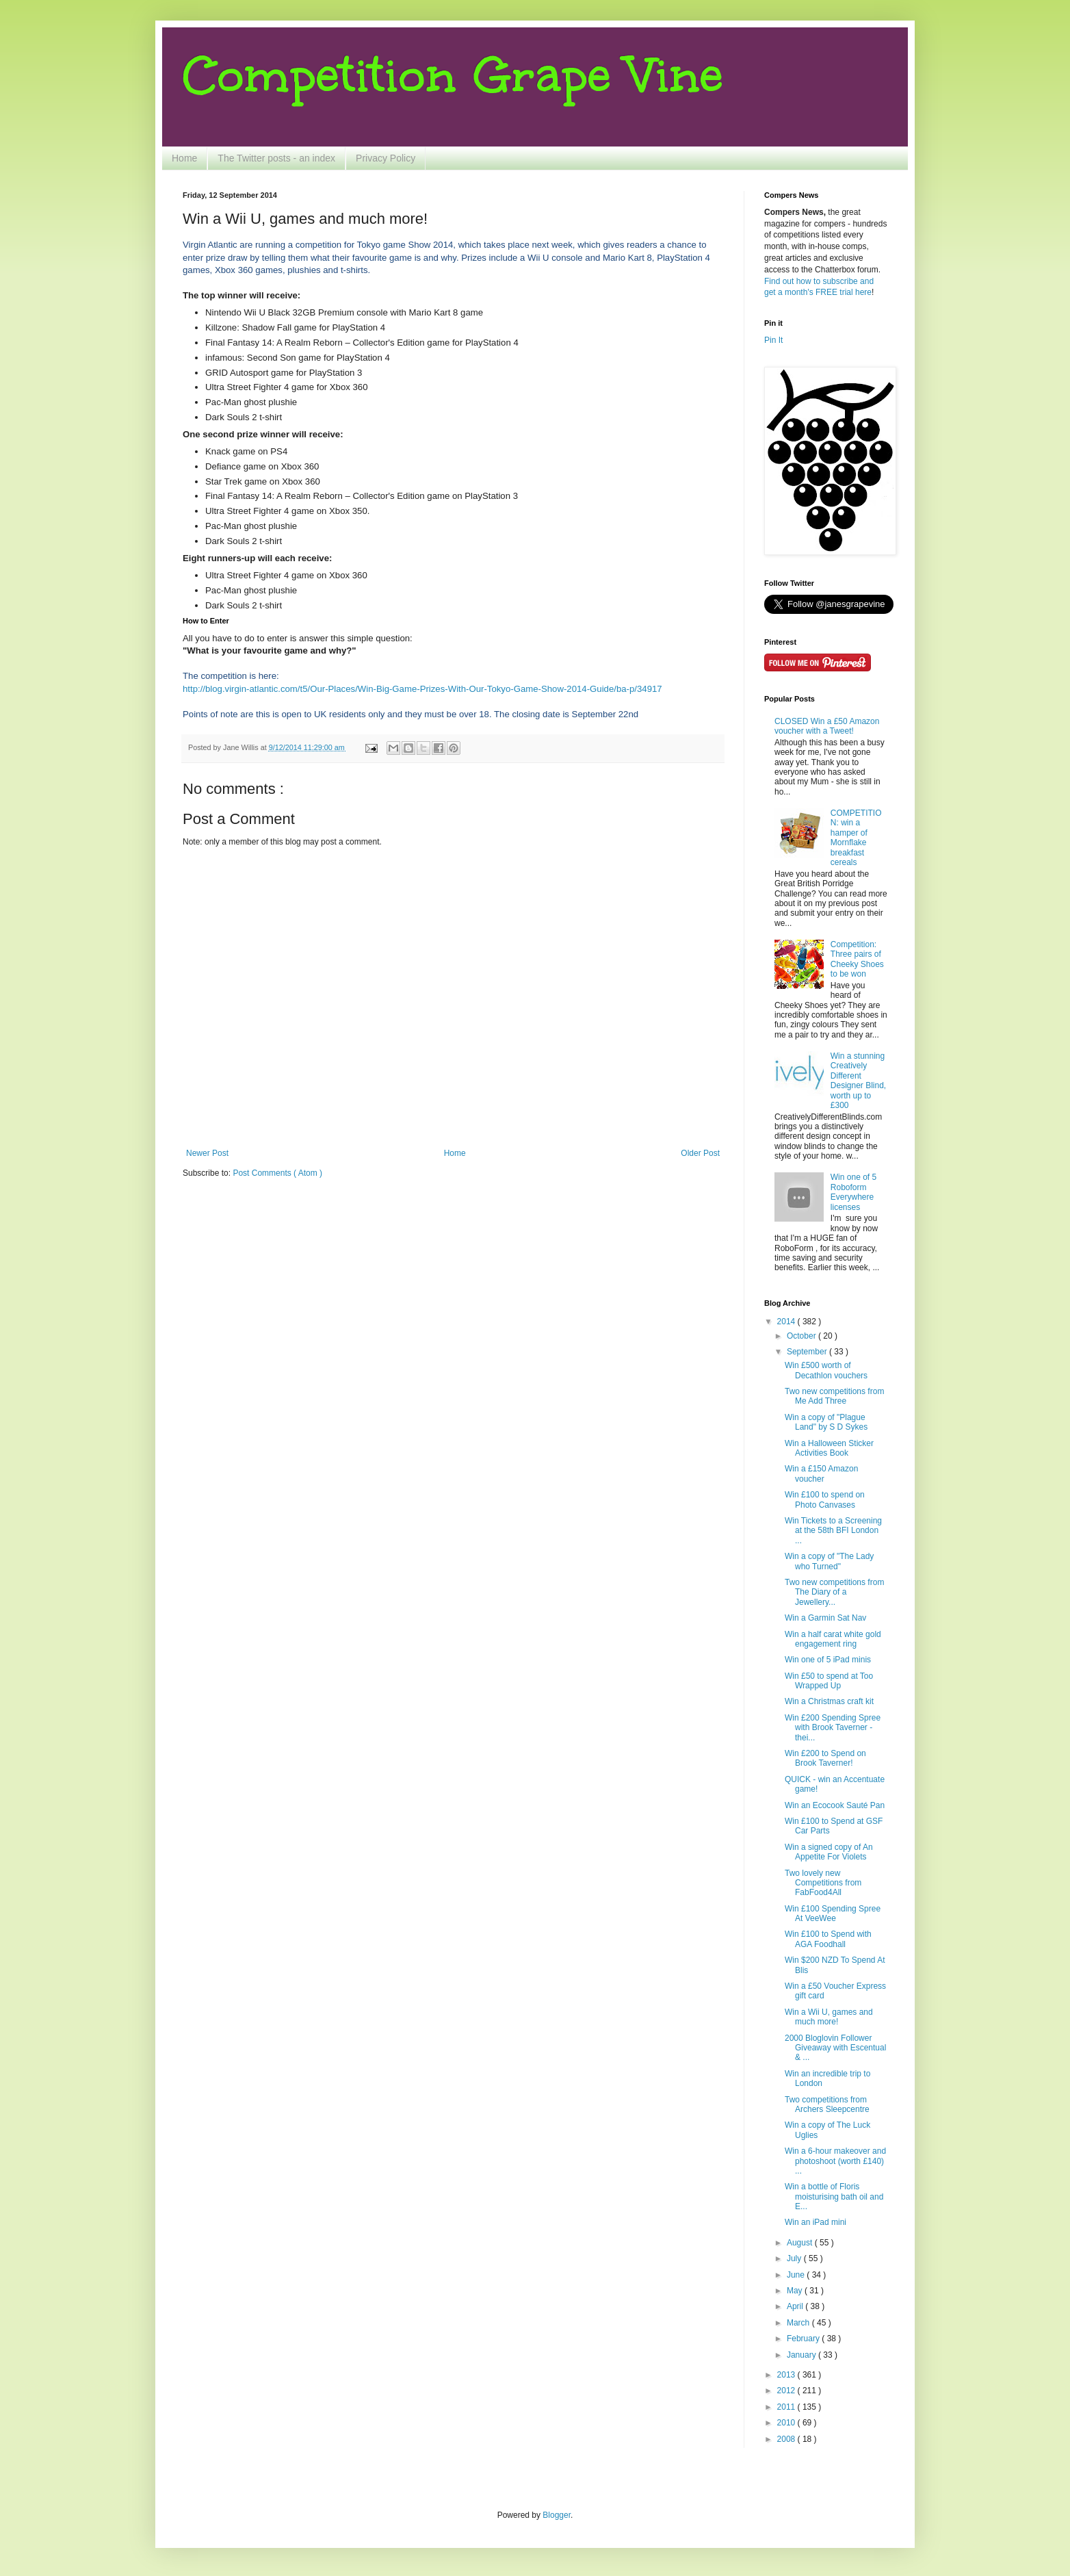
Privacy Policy (385, 158)
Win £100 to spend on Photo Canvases (825, 1499)
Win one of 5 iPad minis (828, 1659)
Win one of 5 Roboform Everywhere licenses (853, 1191)
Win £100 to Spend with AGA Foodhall (828, 1938)
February (804, 2338)
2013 (787, 2375)
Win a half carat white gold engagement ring (833, 1639)
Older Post (700, 1153)
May (796, 2290)
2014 (787, 1321)
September (808, 1351)
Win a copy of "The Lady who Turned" (829, 1561)
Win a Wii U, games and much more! (829, 2016)
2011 (787, 2407)
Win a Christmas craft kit (829, 1701)
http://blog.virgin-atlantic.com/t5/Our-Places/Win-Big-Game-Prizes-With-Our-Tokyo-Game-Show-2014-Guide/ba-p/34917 (422, 689)
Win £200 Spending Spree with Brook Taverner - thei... (832, 1727)
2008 (787, 2439)
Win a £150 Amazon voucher (821, 1473)
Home (184, 158)
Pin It (773, 340)
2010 (787, 2422)
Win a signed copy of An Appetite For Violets (829, 1852)
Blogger (557, 2515)
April (796, 2306)
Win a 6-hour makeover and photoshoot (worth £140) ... (835, 2161)
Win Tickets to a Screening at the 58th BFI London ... (833, 1530)
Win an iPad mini (815, 2222)
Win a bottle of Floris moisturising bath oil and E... (834, 2196)
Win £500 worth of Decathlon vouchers (826, 1370)
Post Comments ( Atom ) (277, 1173)
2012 (787, 2390)
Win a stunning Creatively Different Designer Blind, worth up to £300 (858, 1080)
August (801, 2242)
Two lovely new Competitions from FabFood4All (823, 1883)
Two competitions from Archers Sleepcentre (827, 2104)
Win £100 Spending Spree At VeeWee (832, 1913)
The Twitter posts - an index (276, 158)
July (795, 2258)
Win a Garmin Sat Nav (825, 1618)
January (802, 2355)
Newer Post (207, 1153)
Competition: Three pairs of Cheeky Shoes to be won (857, 959)
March (799, 2323)
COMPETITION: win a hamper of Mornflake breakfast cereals (856, 837)
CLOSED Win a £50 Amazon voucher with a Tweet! (826, 726)
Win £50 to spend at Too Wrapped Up (829, 1680)
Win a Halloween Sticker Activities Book (829, 1448)
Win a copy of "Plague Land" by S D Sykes (826, 1422)
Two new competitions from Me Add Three (834, 1396)
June (797, 2275)
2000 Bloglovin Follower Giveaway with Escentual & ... (835, 2048)
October (802, 1336)
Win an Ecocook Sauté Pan (835, 1805)
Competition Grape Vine (453, 74)
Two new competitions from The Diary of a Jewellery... (834, 1592)
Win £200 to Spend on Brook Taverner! (825, 1758)
